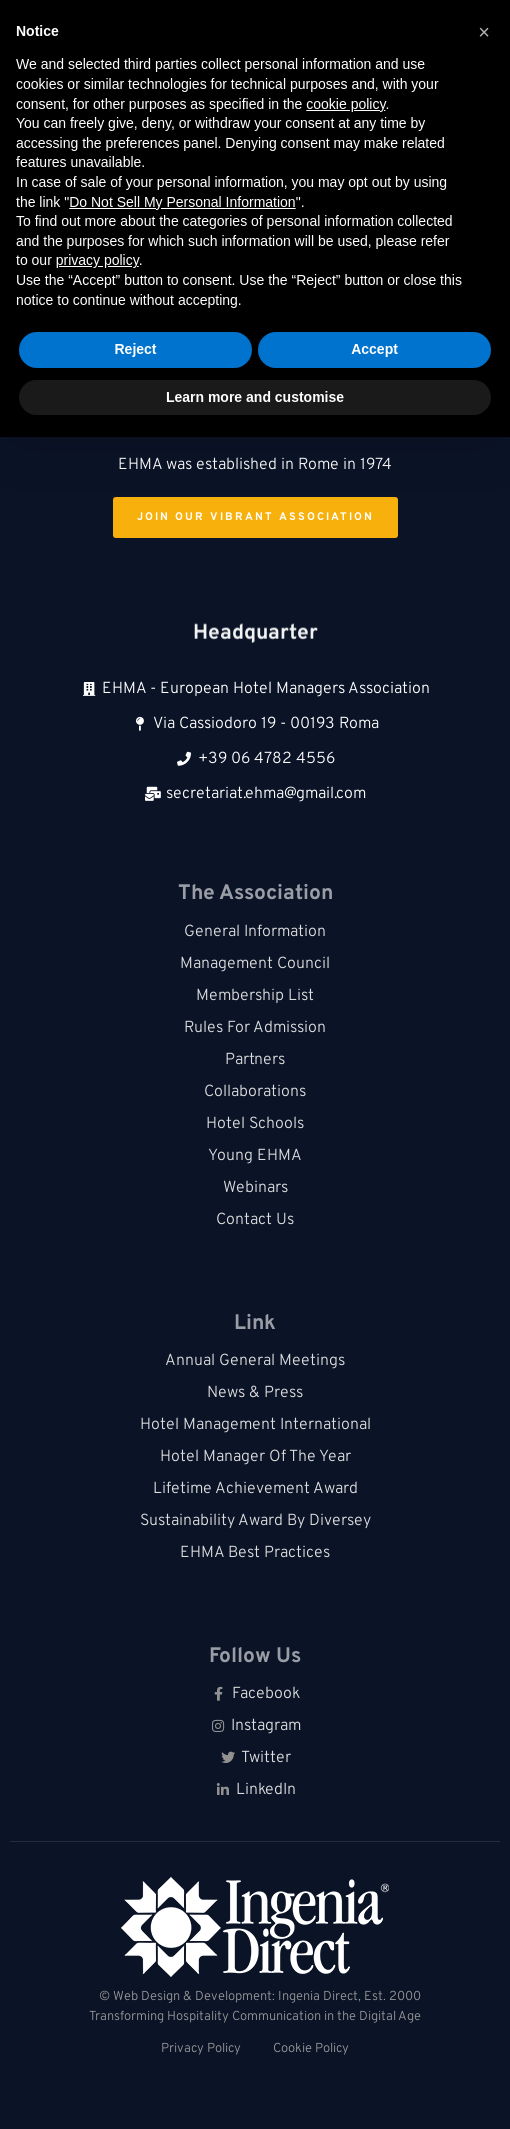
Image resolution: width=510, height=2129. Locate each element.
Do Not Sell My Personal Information (182, 202)
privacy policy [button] (97, 260)
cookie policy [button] (345, 104)
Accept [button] (374, 349)
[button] (484, 32)
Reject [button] (135, 349)
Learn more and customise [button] (255, 397)
